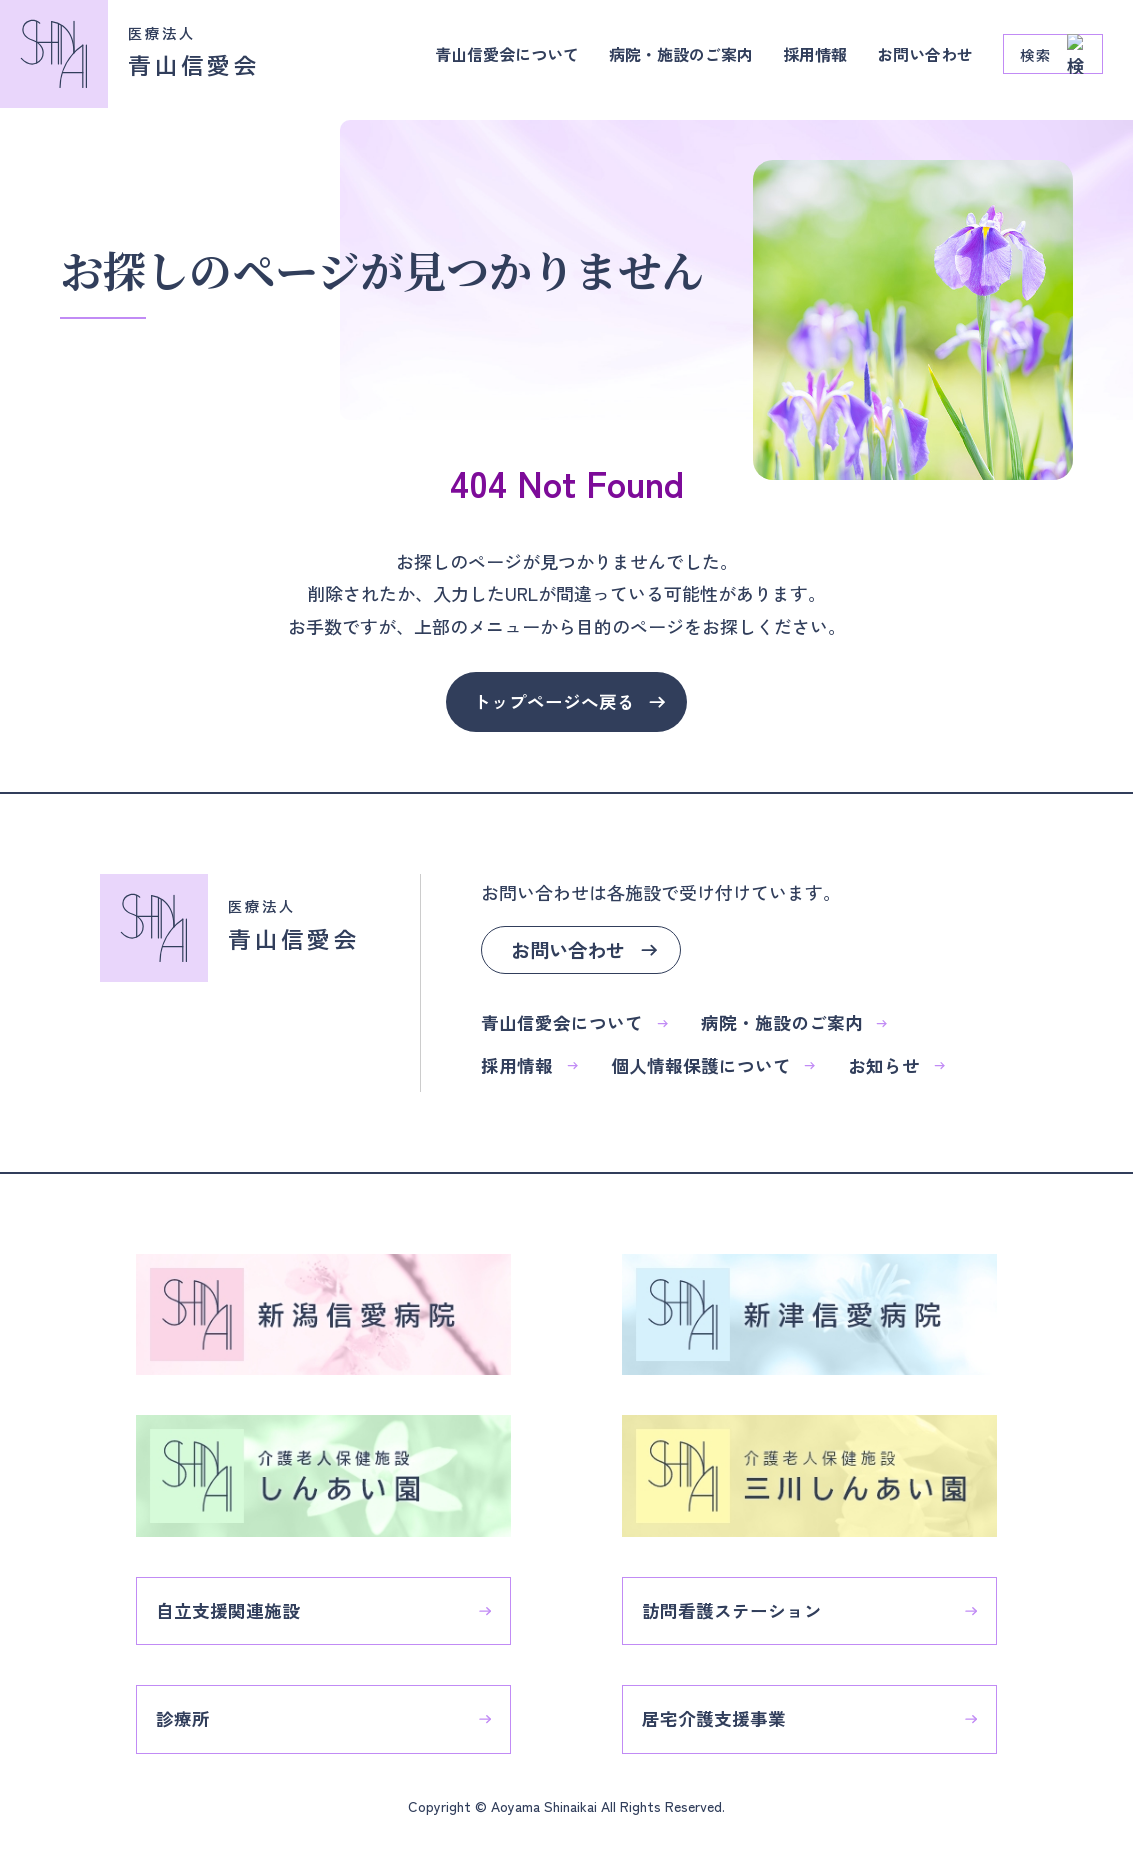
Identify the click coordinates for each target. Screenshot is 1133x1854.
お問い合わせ (919, 60)
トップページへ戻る (554, 702)
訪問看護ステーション (742, 1603)
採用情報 (799, 60)
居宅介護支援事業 (724, 1713)
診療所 (193, 1713)
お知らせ (897, 1067)
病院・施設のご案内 (652, 60)
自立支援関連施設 (238, 1603)
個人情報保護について (713, 1067)
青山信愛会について (460, 60)
